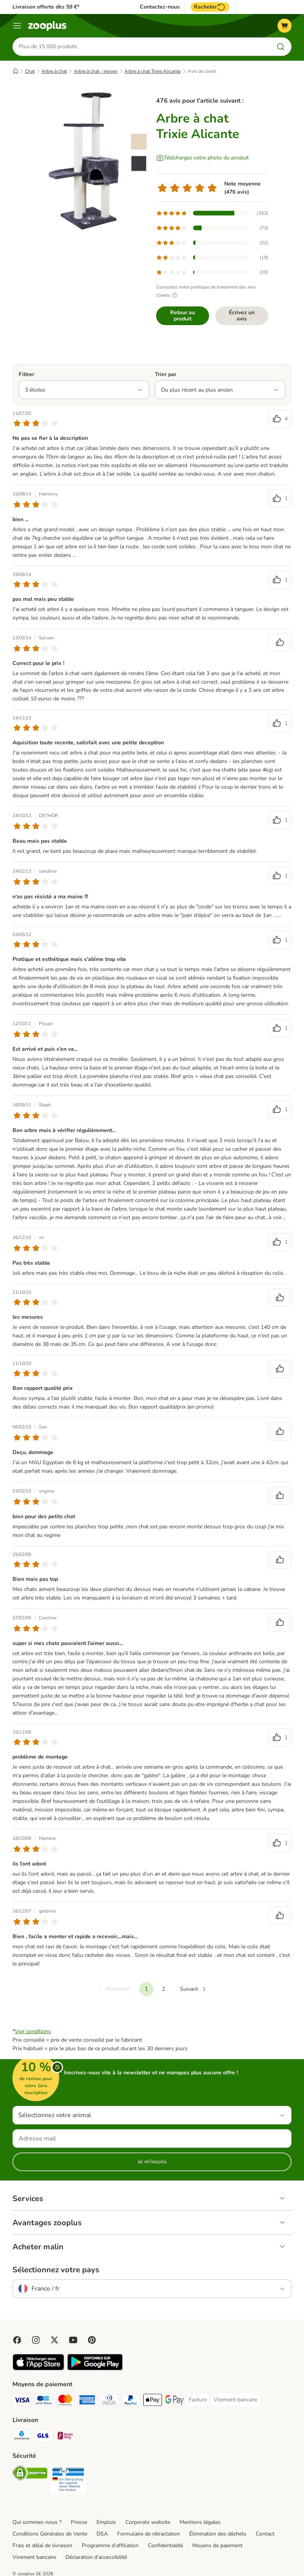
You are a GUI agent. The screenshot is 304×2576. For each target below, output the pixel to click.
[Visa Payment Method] (21, 2401)
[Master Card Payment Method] (65, 2401)
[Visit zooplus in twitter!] (54, 2340)
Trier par (165, 374)
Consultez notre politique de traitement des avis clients (206, 291)
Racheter (210, 7)
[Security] (29, 2474)
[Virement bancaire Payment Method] (235, 2400)
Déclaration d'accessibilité (96, 2557)
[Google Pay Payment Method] (174, 2401)
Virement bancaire (34, 2557)
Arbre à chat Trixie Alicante (153, 71)
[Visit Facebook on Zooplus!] (17, 2340)
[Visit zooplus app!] (38, 2368)
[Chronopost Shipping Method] (21, 2437)
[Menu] (17, 25)
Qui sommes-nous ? (37, 2522)
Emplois (106, 2522)
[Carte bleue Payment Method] (43, 2401)
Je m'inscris (152, 2161)
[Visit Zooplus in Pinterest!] (92, 2340)
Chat (30, 71)
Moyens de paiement (217, 2545)
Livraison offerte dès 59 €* (45, 6)
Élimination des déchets (217, 2534)
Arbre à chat (54, 71)
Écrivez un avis (242, 315)
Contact (265, 2534)
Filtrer (26, 374)
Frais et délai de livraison (42, 2545)
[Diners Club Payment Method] (109, 2401)
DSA (102, 2534)
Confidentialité (165, 2545)
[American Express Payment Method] (87, 2401)
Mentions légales (200, 2522)
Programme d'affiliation (110, 2545)
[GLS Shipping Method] (43, 2437)
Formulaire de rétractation (148, 2534)
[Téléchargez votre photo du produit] (202, 158)
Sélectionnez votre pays (55, 2270)
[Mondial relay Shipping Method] (65, 2437)
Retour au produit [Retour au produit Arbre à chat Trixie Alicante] (182, 315)
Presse (79, 2522)
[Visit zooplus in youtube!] (73, 2340)
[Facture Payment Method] (198, 2400)
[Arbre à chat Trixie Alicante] (86, 161)
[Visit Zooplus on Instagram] (35, 2340)
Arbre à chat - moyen (96, 71)
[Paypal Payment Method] (130, 2401)
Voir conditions (33, 2031)
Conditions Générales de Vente (49, 2534)
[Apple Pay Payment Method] (152, 2401)
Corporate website (147, 2522)
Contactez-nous (160, 7)
